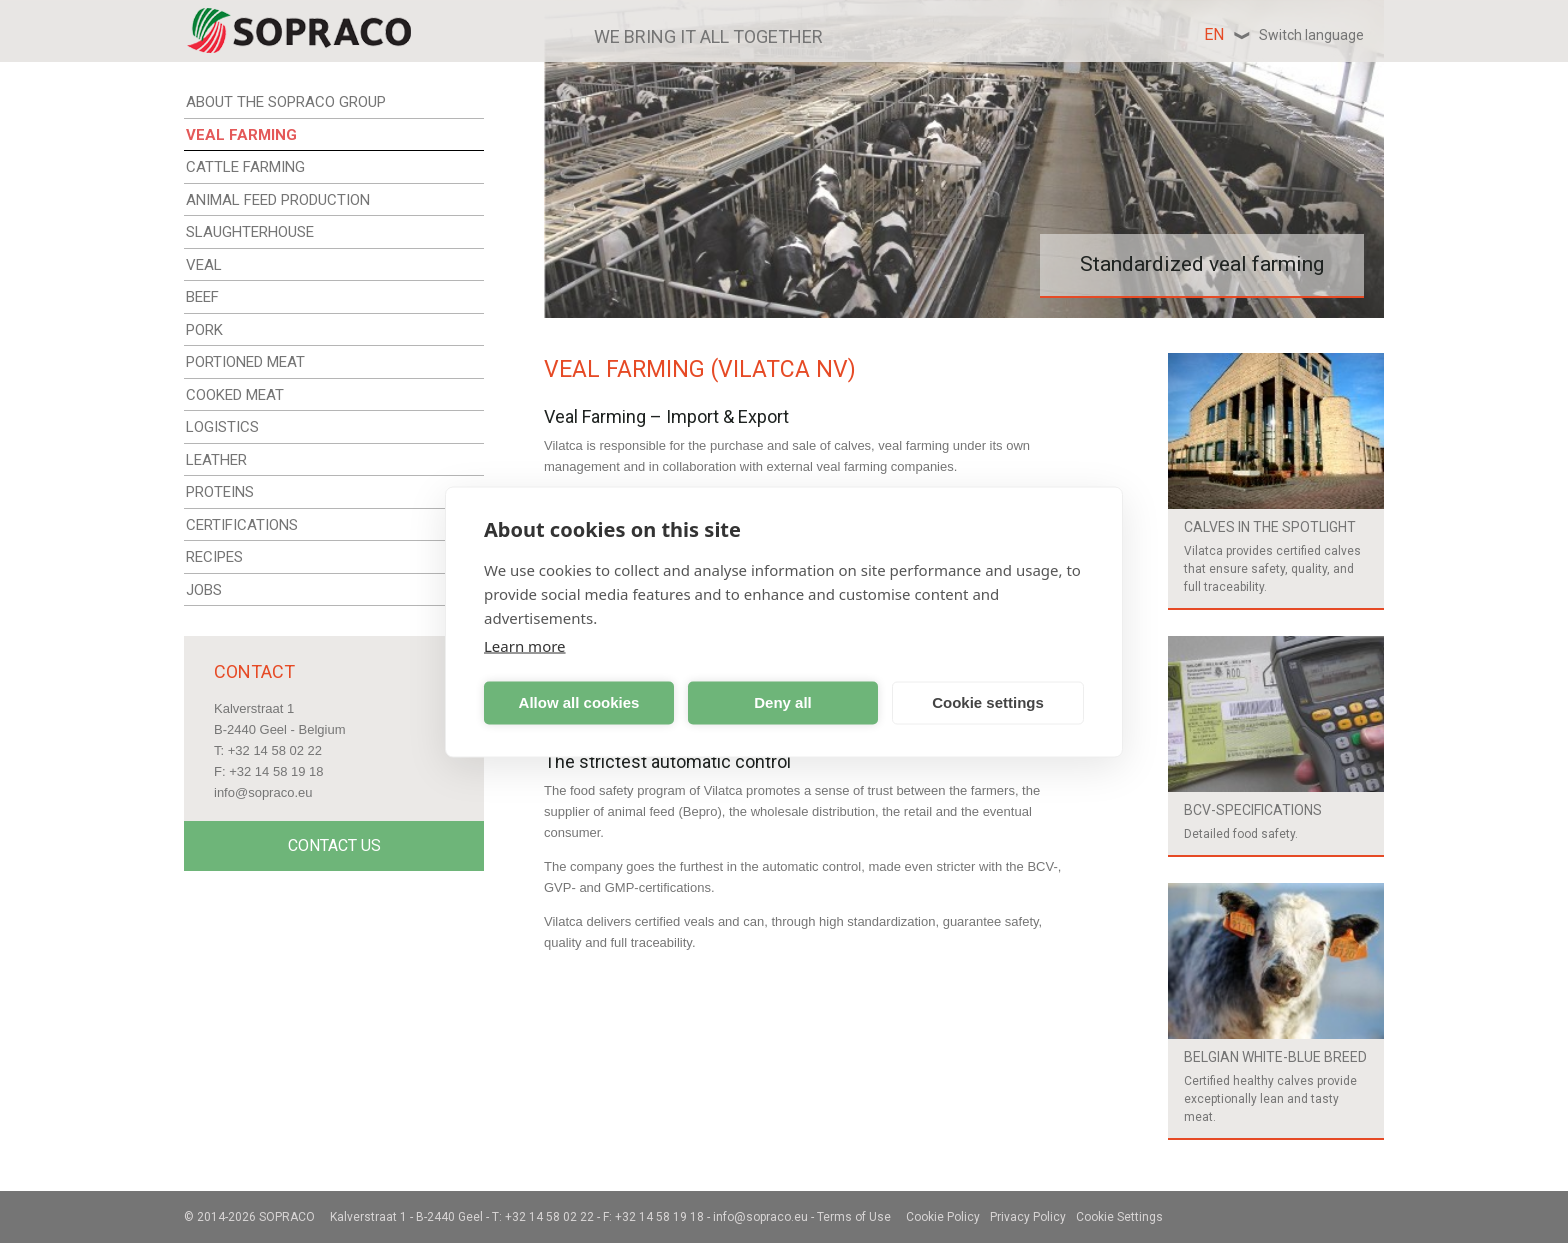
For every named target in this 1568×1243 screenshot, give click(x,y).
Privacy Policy (1028, 1217)
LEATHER (216, 460)
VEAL (204, 265)
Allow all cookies (579, 702)
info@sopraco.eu (263, 792)
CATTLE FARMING (245, 167)
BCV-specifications (1253, 810)
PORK (204, 330)
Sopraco (287, 1217)
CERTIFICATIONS (242, 525)
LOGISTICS (222, 427)
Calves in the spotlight (1270, 527)
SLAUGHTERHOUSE (250, 232)
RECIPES (214, 557)
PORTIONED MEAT (245, 362)
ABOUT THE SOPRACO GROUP (286, 102)
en (1284, 34)
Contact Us (334, 845)
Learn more (525, 645)
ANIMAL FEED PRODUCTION (278, 200)
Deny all (783, 702)
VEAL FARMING (241, 135)
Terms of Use (854, 1217)
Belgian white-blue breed (1275, 1057)
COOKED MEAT (235, 395)
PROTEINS (220, 492)
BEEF (202, 297)
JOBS (204, 590)
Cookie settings (988, 702)
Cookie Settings (1119, 1217)
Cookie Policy (943, 1217)
